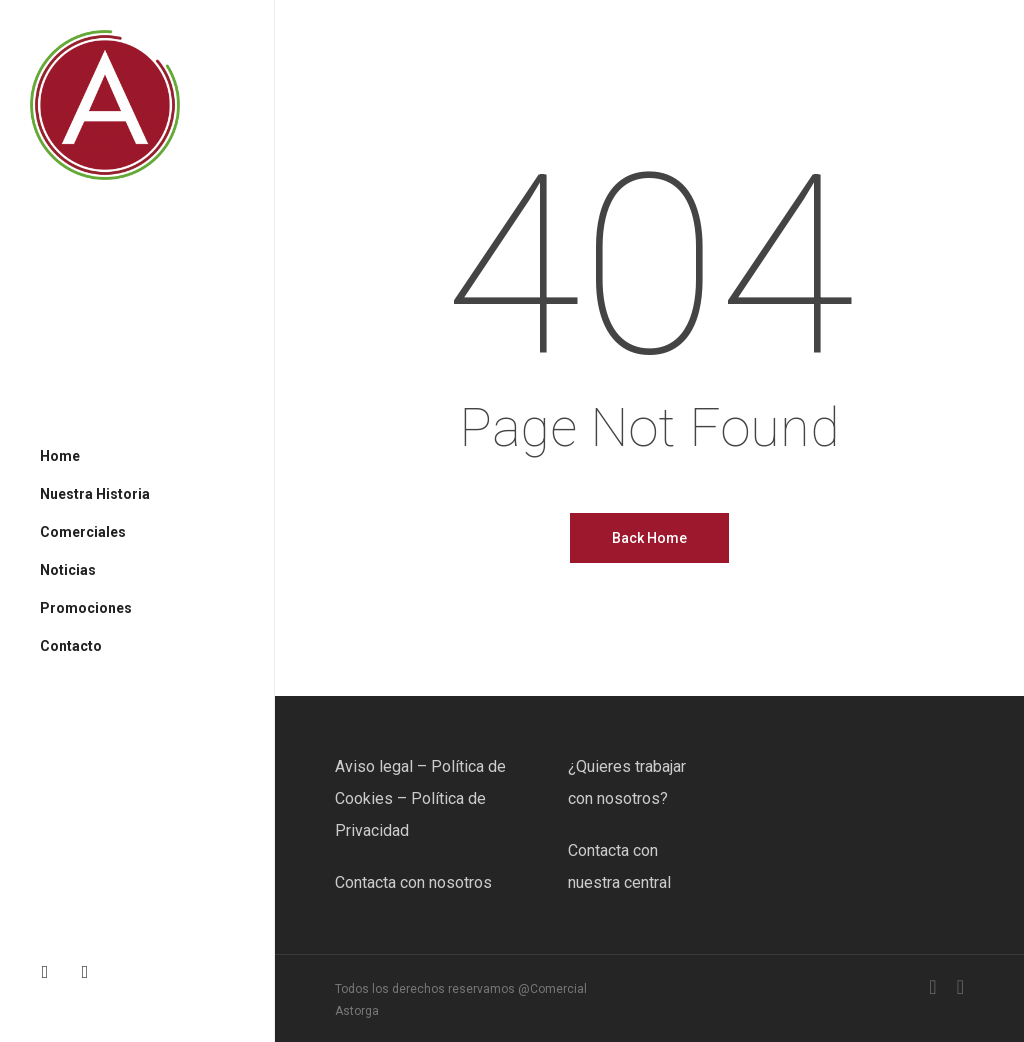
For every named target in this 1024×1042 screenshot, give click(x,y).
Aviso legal (374, 766)
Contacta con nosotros (413, 882)
